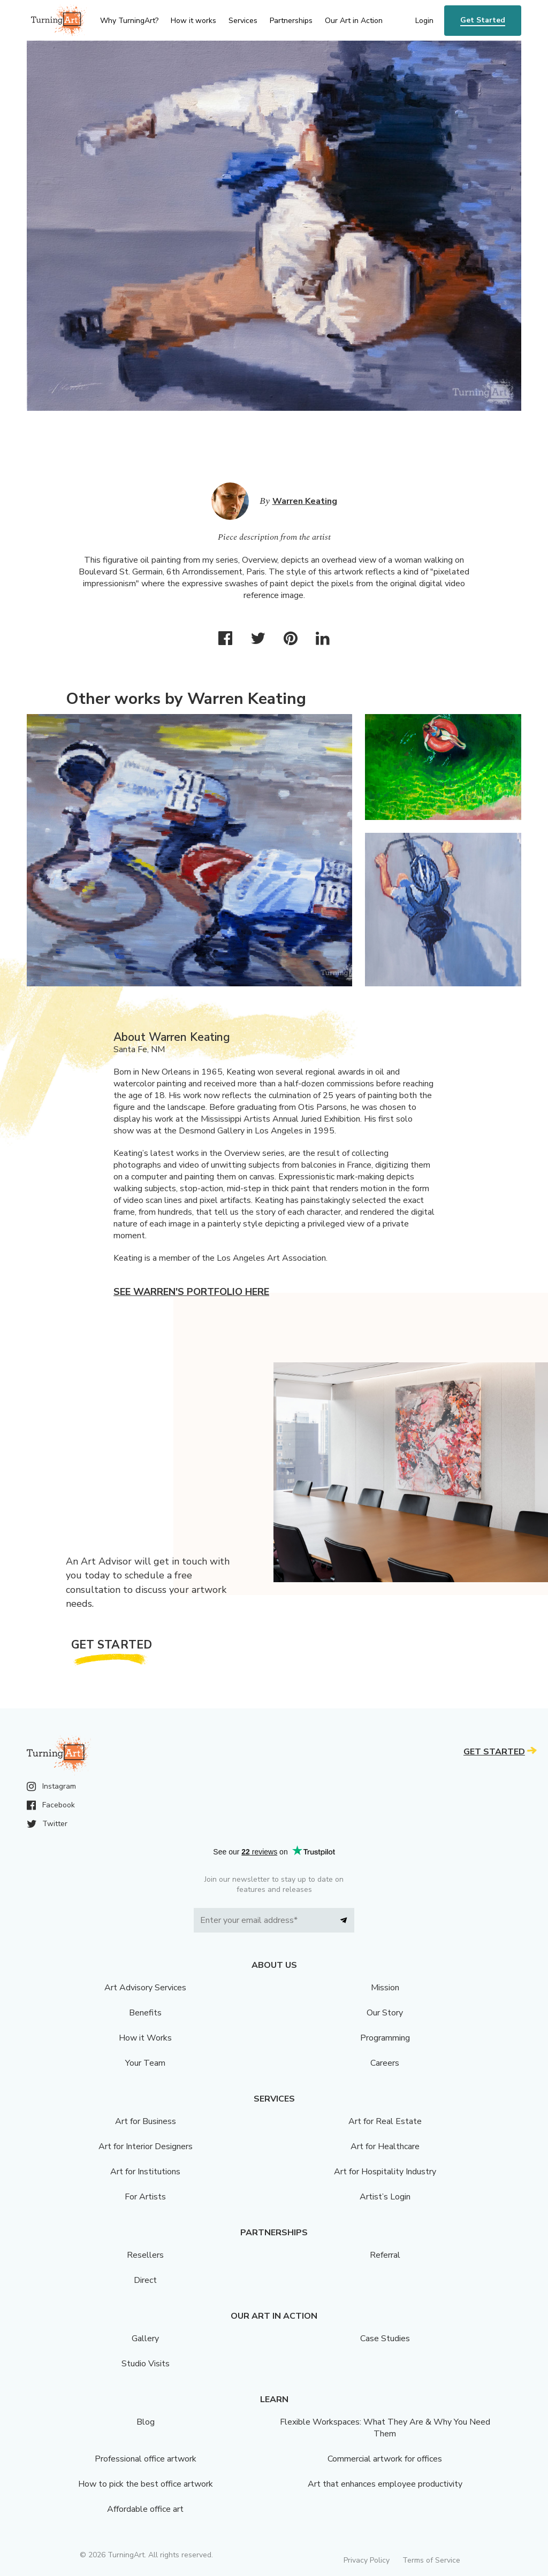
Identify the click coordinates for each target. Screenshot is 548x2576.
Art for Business (145, 2121)
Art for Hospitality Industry (385, 2172)
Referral (385, 2255)
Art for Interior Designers (145, 2146)
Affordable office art (145, 2509)
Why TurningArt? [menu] (129, 21)
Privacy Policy (367, 2560)
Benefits (145, 2013)
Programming (385, 2038)
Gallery (145, 2338)
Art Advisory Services (145, 1988)
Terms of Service (431, 2560)
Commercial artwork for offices (385, 2459)
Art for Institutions (145, 2172)
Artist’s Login (385, 2197)
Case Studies (385, 2338)
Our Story (385, 2013)
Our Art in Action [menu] (354, 21)
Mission (385, 1988)
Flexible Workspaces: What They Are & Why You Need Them (385, 2428)
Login (424, 21)
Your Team (145, 2063)
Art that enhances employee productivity (385, 2484)
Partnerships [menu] (291, 21)
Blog (145, 2422)
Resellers (145, 2255)
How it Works (145, 2038)
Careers (384, 2063)
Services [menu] (243, 21)
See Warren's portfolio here (191, 1291)
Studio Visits (145, 2364)
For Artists (145, 2197)
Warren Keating (304, 501)
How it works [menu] (193, 21)
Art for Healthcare (385, 2146)
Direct (145, 2280)
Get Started (482, 20)
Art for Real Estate (385, 2121)
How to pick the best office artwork (145, 2484)
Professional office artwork (145, 2459)
